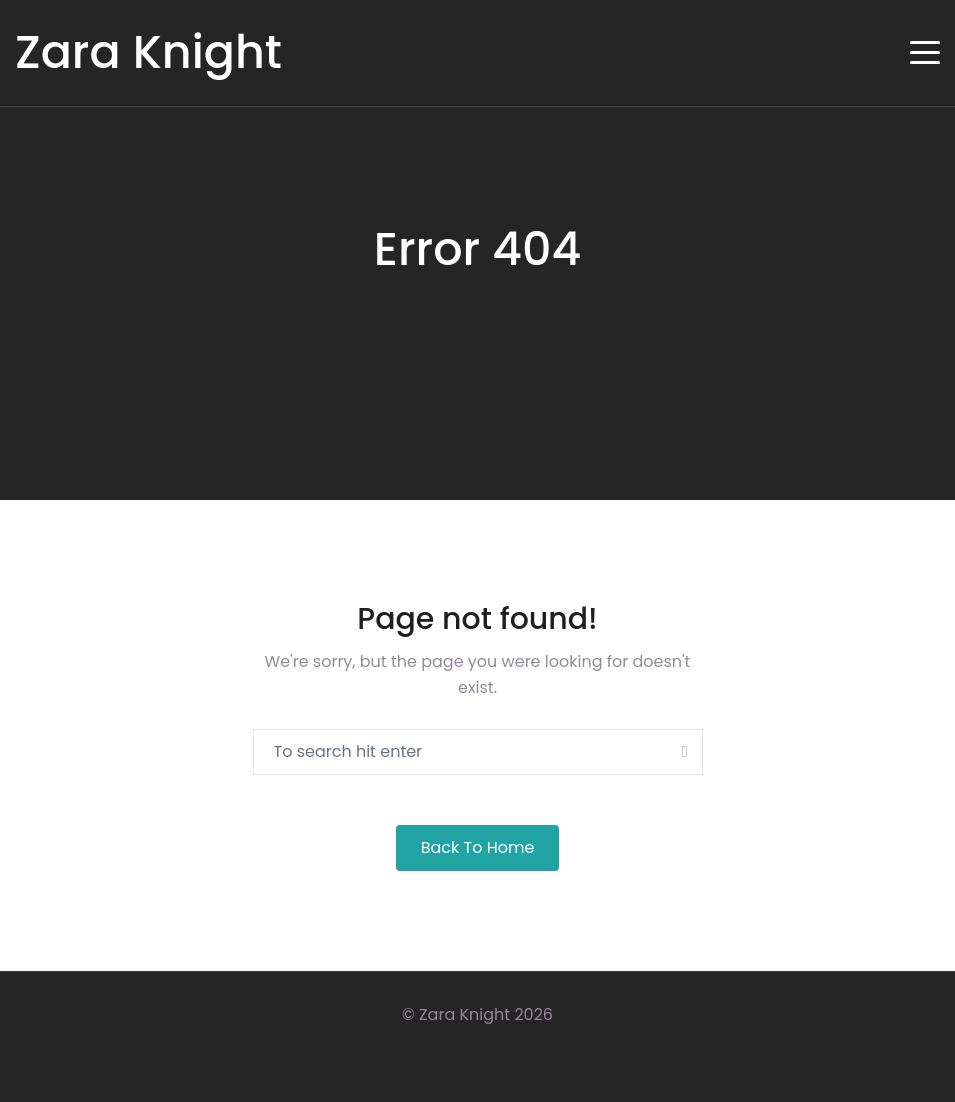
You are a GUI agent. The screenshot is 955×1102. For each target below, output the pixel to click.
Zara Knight (148, 52)
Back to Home (478, 847)
